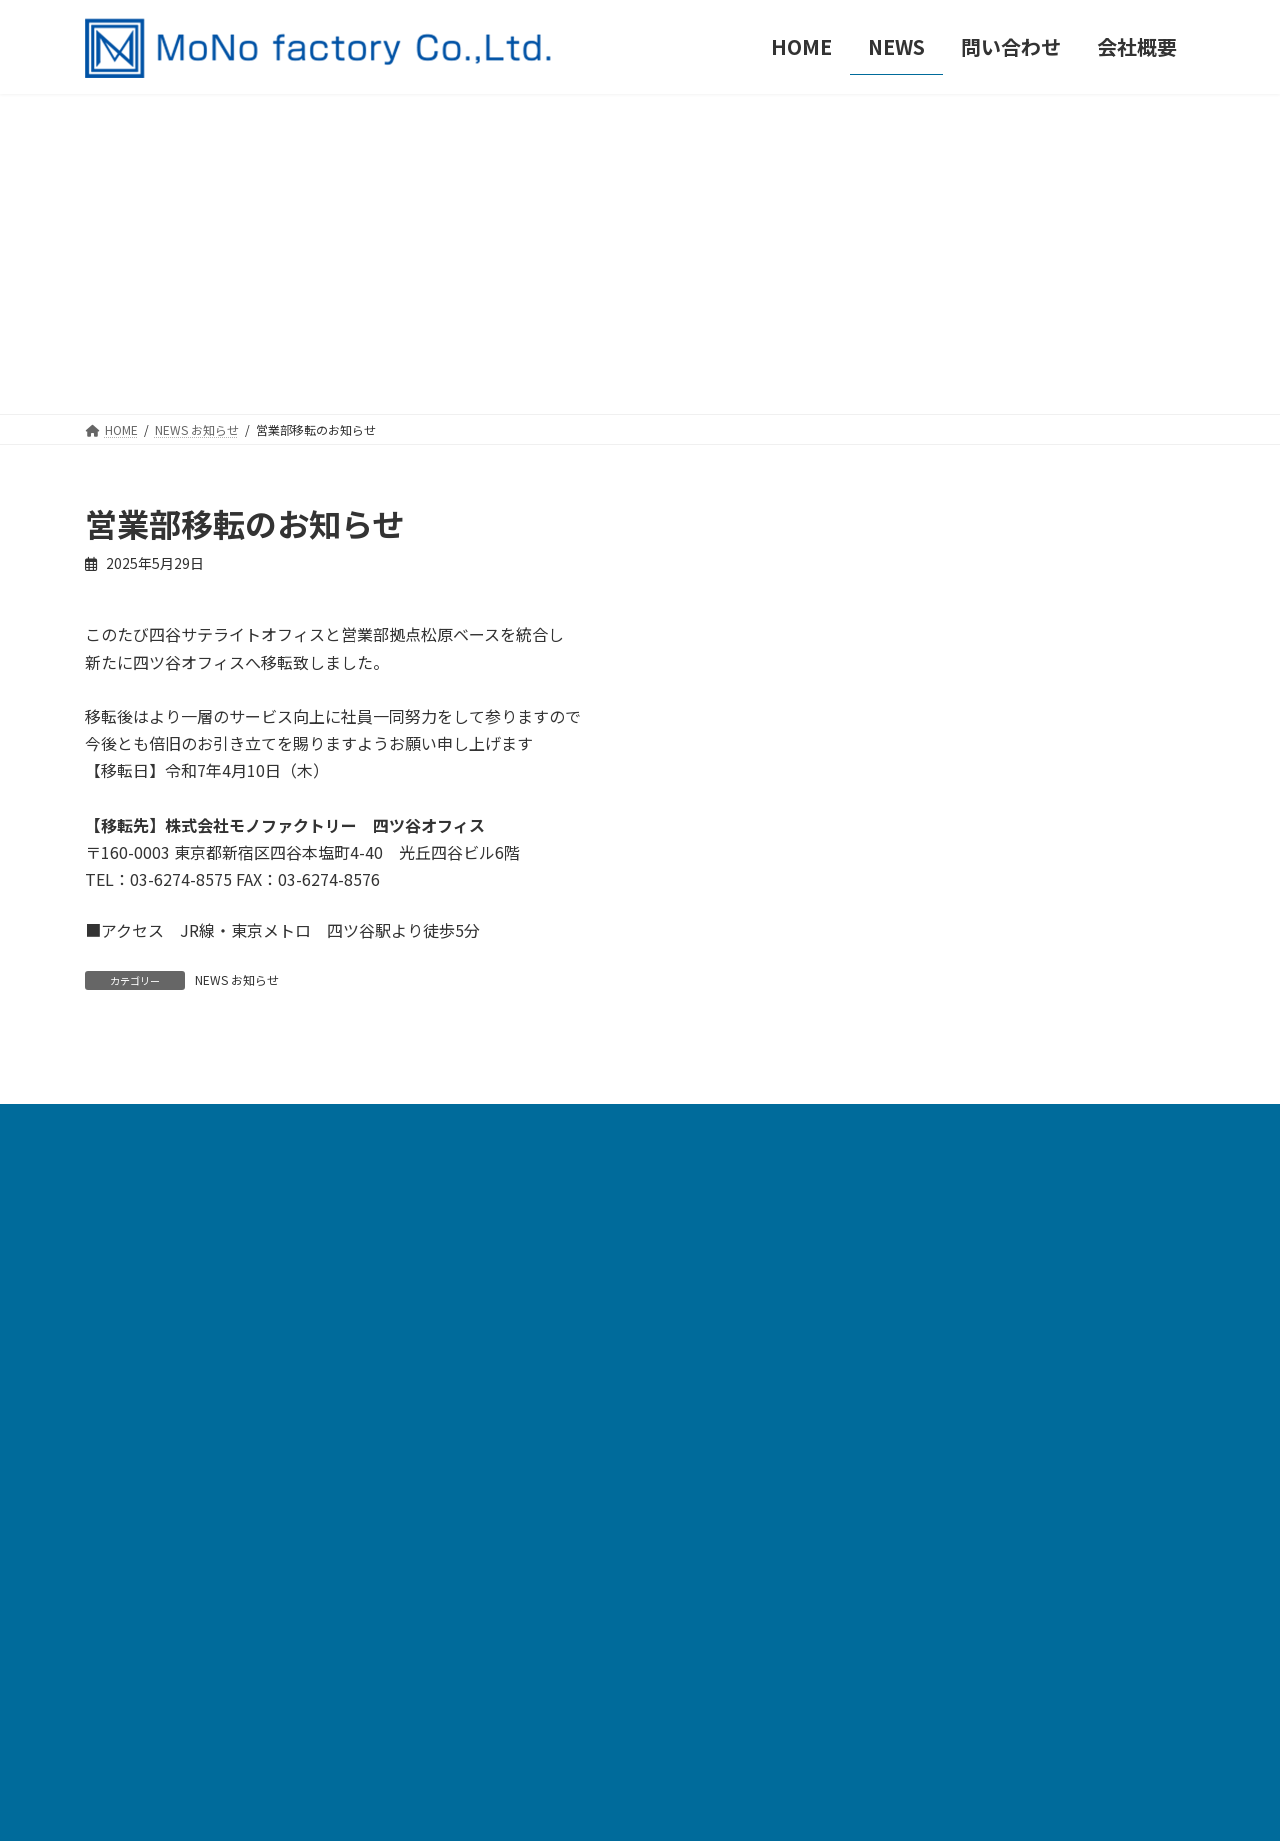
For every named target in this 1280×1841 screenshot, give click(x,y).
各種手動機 (517, 1377)
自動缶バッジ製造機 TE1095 (574, 1291)
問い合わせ (517, 1592)
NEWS (502, 1549)
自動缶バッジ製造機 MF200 (572, 1248)
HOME (502, 1205)
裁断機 (502, 1420)
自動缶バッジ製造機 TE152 (570, 1334)
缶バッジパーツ (532, 1463)
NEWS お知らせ (237, 979)
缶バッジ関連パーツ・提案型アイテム (607, 1506)
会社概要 (510, 1635)
